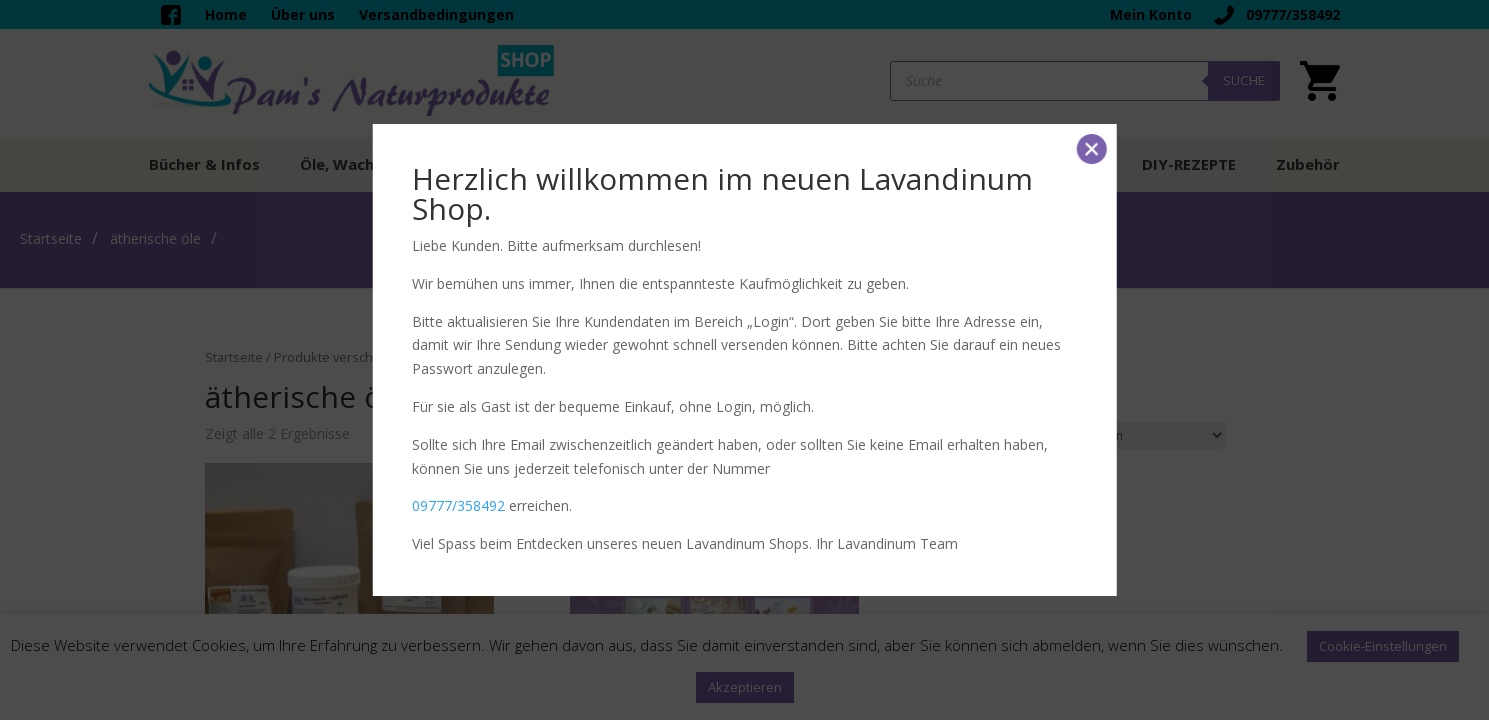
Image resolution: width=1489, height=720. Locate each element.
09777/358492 (458, 505)
